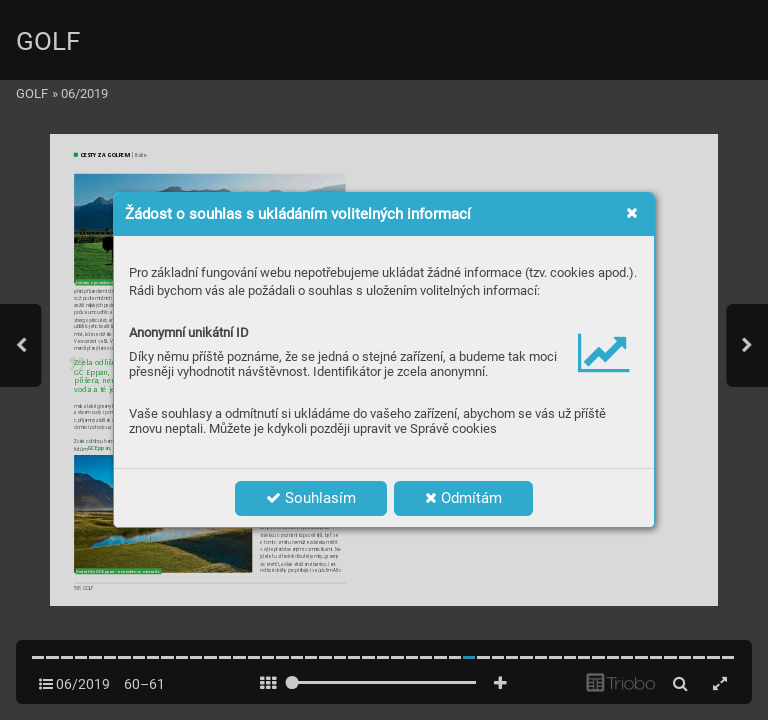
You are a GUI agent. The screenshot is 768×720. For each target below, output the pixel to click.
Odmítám (463, 498)
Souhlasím (311, 498)
